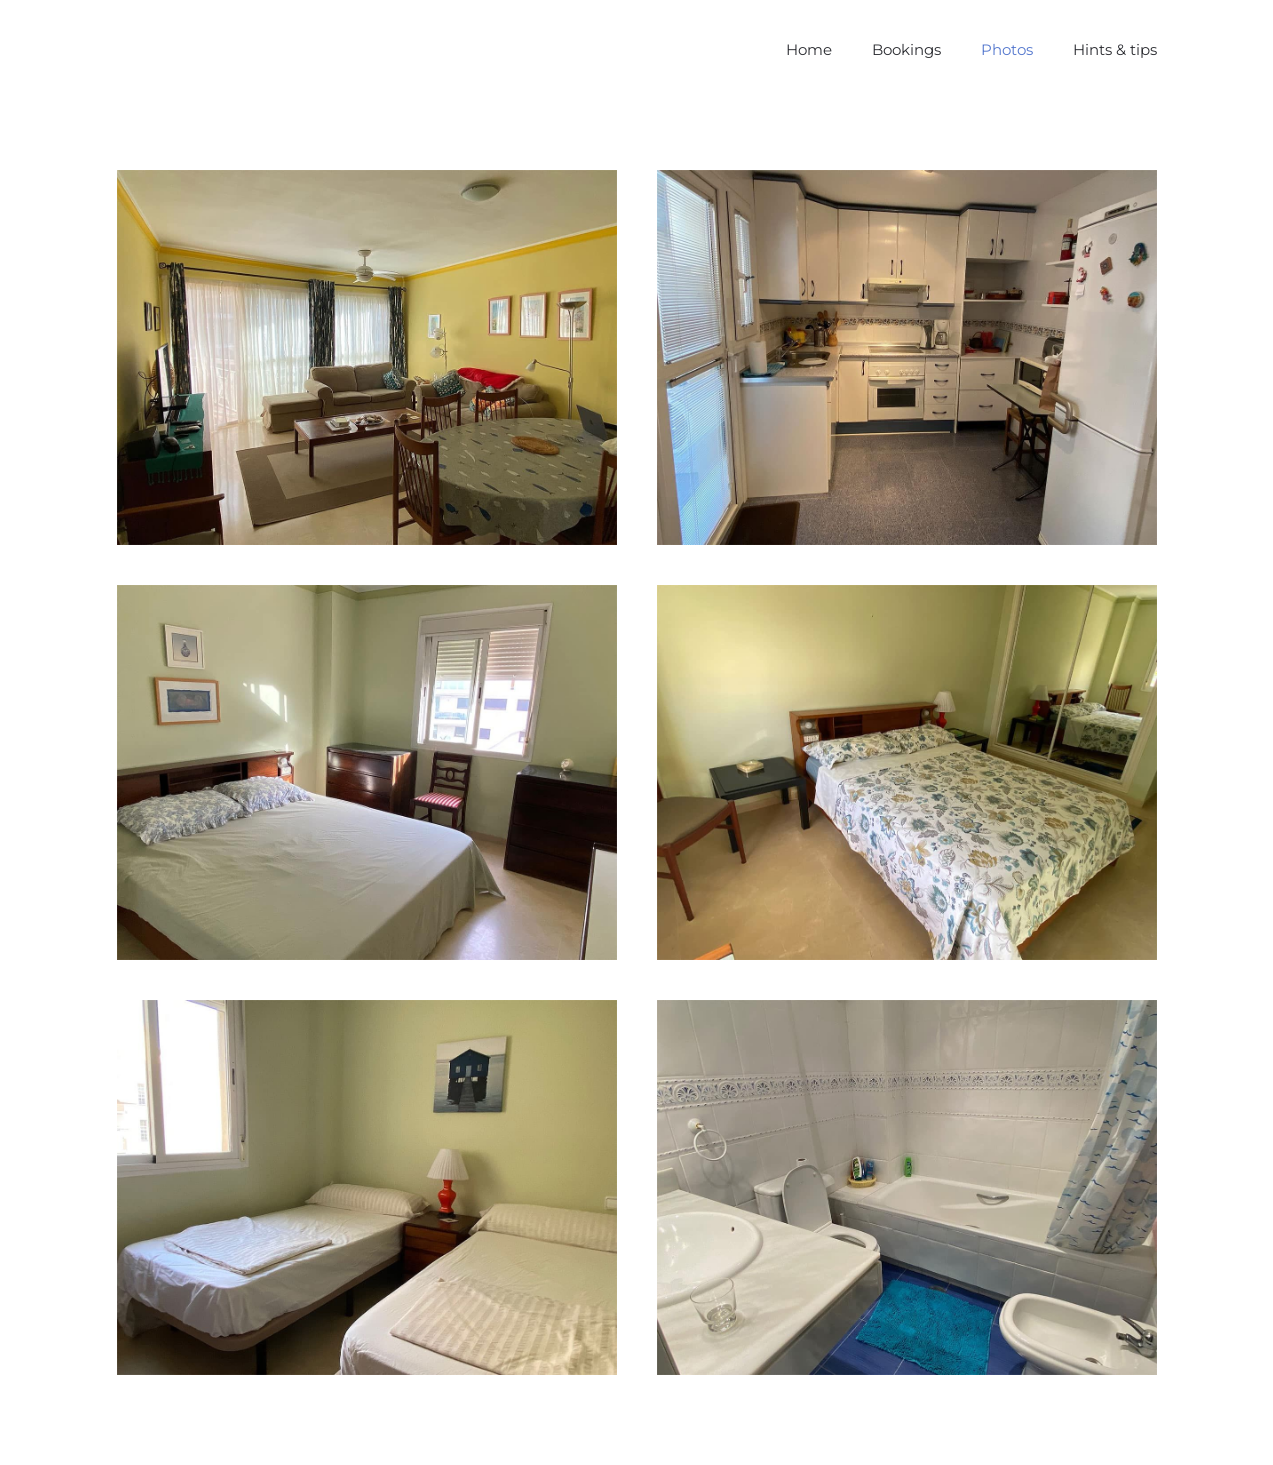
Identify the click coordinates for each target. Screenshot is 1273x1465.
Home (809, 49)
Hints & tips (1115, 49)
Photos (1007, 49)
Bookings (906, 49)
